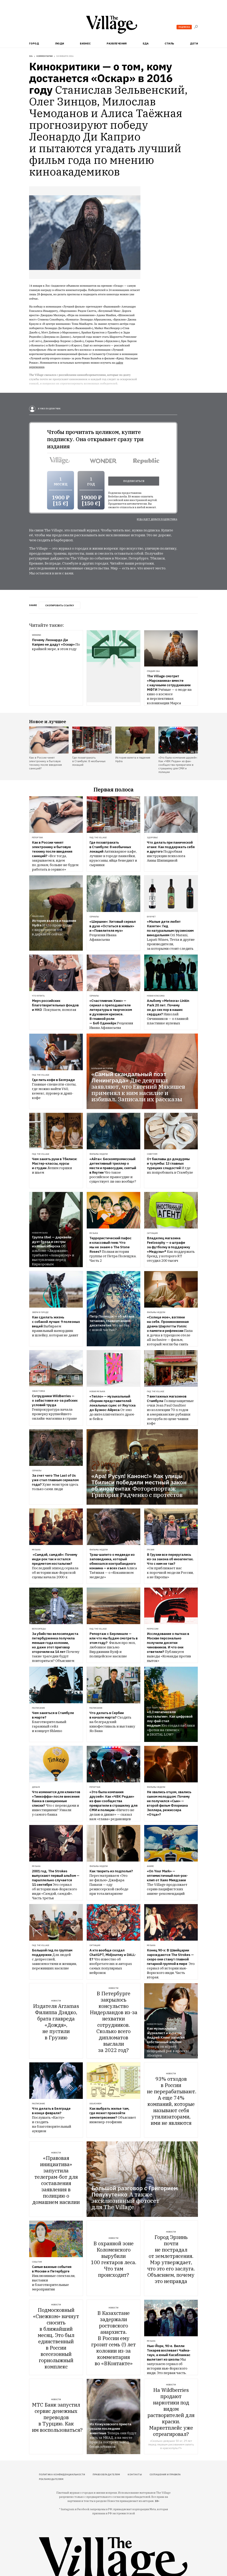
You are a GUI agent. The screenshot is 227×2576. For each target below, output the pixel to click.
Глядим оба (153, 671)
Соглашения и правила (165, 2474)
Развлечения (117, 43)
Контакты (135, 2474)
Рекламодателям (51, 2479)
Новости (56, 2000)
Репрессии (152, 1629)
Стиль (169, 43)
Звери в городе (40, 1312)
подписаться (133, 481)
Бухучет (151, 916)
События (37, 2262)
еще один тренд (156, 1707)
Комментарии (44, 56)
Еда (146, 43)
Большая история (102, 1068)
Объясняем (38, 916)
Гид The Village (98, 837)
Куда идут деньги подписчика (157, 519)
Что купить (38, 996)
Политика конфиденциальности (62, 2474)
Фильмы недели (98, 1154)
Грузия (150, 1549)
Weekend (36, 635)
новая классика (156, 996)
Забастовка (38, 1391)
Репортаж (37, 837)
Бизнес (85, 43)
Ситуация (152, 1233)
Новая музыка (40, 1233)
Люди (59, 43)
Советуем (152, 1154)
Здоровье (152, 837)
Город (34, 43)
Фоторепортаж (100, 1470)
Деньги (36, 1787)
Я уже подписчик (45, 408)
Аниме (92, 1312)
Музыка (93, 1233)
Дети (194, 43)
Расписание (38, 1708)
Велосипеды (39, 1629)
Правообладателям (106, 2474)
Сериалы (94, 916)
